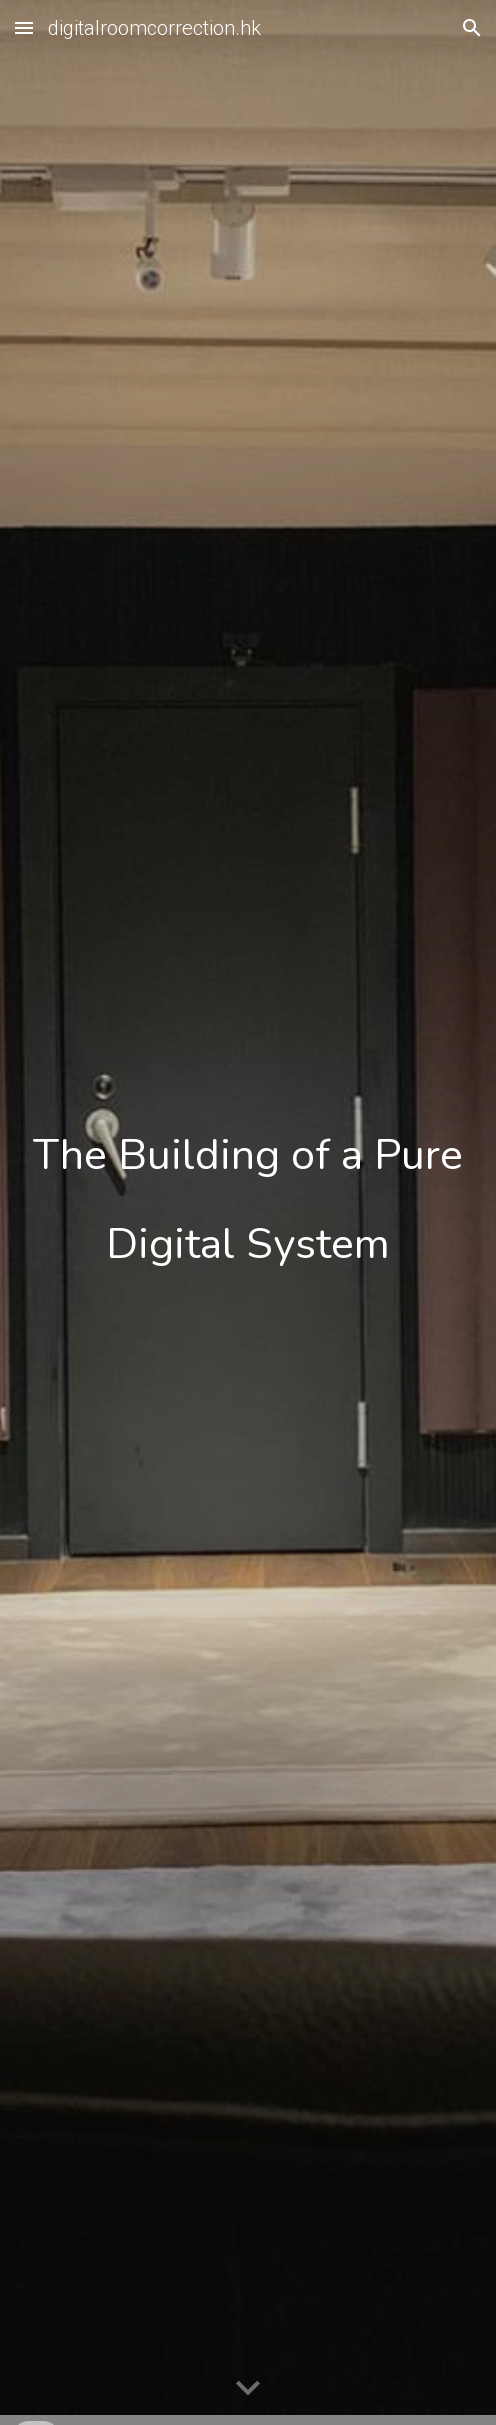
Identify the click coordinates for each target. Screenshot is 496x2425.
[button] (24, 27)
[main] (248, 1212)
